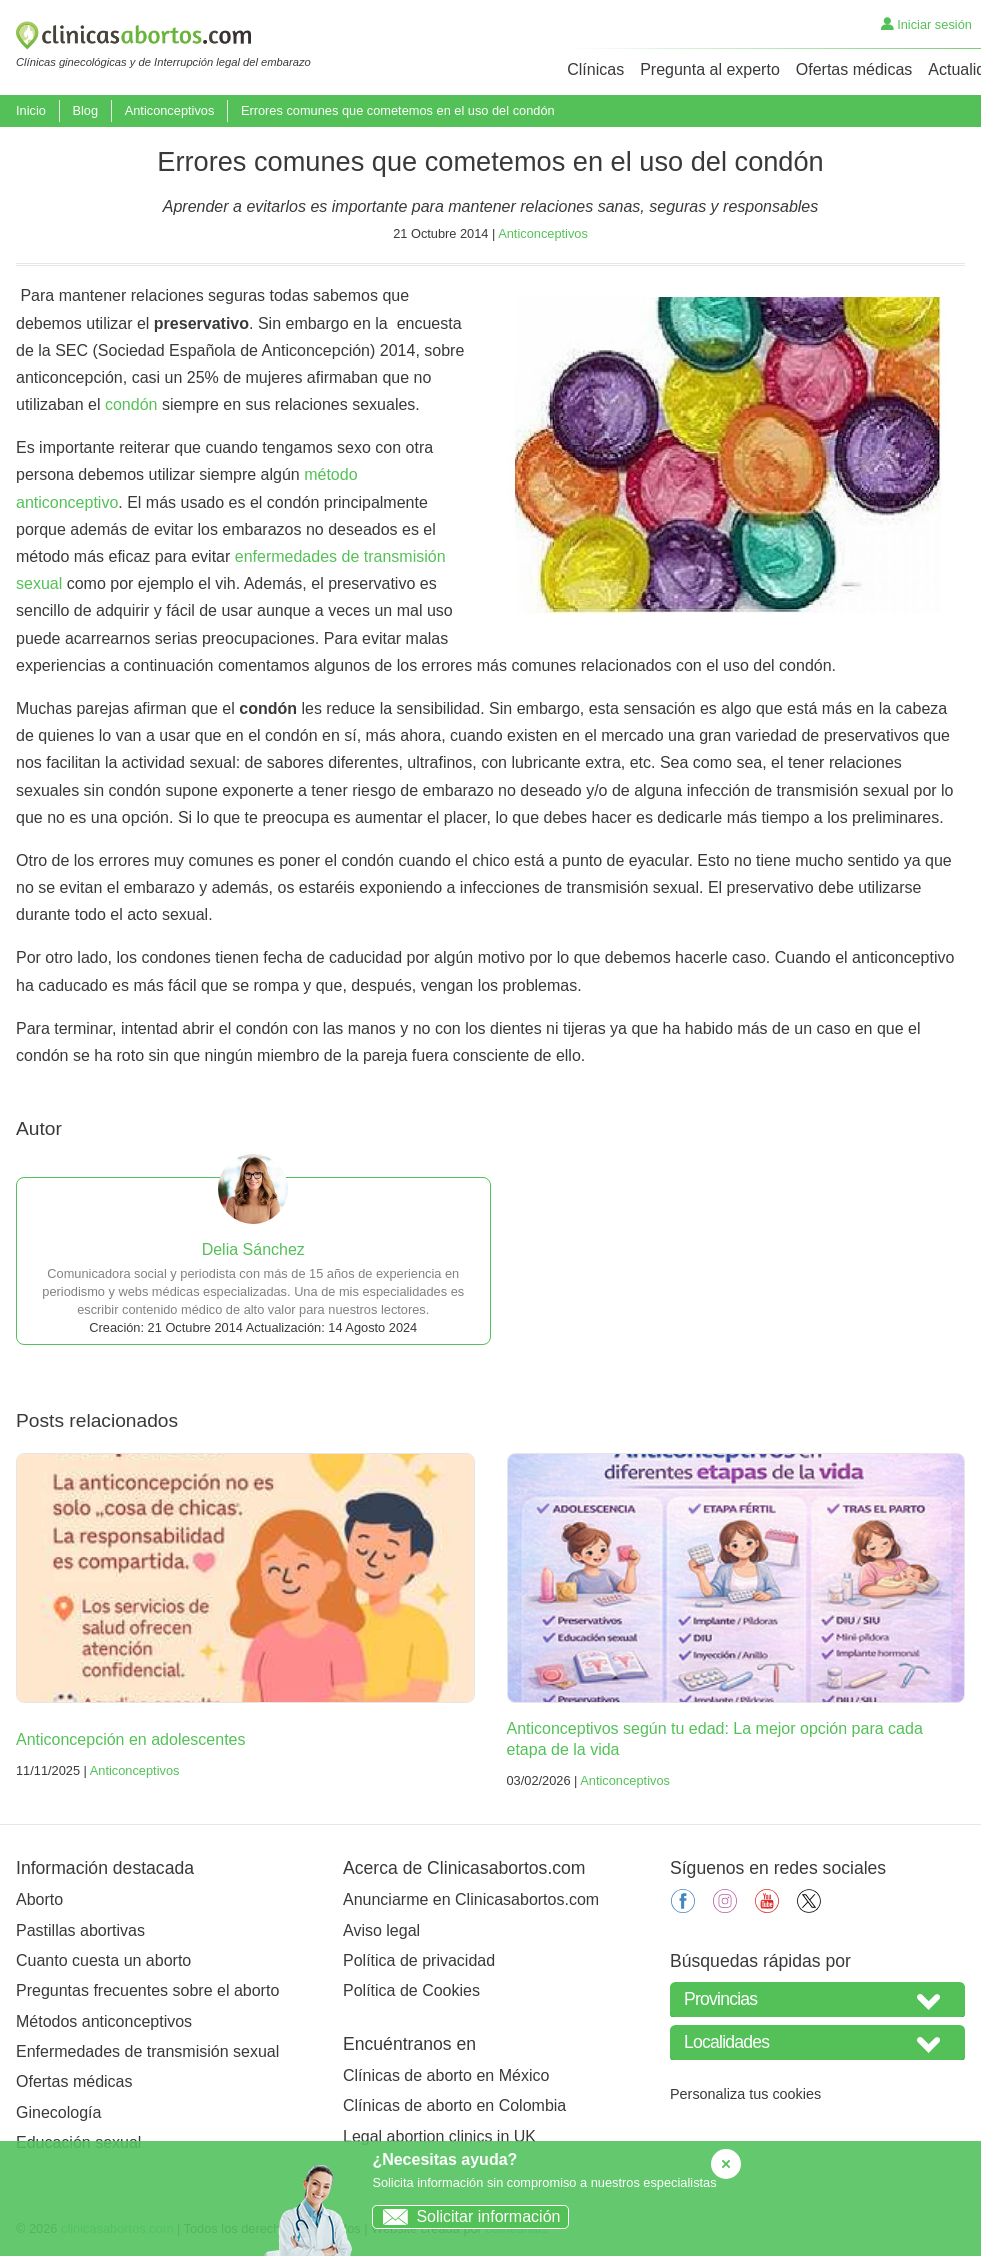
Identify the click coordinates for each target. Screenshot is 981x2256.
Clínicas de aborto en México (446, 2075)
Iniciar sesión (926, 24)
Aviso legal (381, 1930)
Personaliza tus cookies (745, 2094)
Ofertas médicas (854, 69)
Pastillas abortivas (80, 1930)
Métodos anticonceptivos (104, 2021)
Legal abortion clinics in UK (439, 2136)
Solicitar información (466, 2216)
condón (131, 404)
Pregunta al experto (710, 69)
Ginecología (58, 2112)
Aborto (39, 1899)
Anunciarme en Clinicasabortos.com (471, 1899)
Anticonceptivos (170, 110)
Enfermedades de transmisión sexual (147, 2051)
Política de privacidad (419, 1960)
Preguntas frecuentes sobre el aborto (147, 1990)
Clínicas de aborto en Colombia (454, 2105)
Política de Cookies (411, 1990)
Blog (85, 110)
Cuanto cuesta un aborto (103, 1960)
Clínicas (595, 69)
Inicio (31, 110)
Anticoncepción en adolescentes (131, 1739)
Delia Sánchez (253, 1249)
